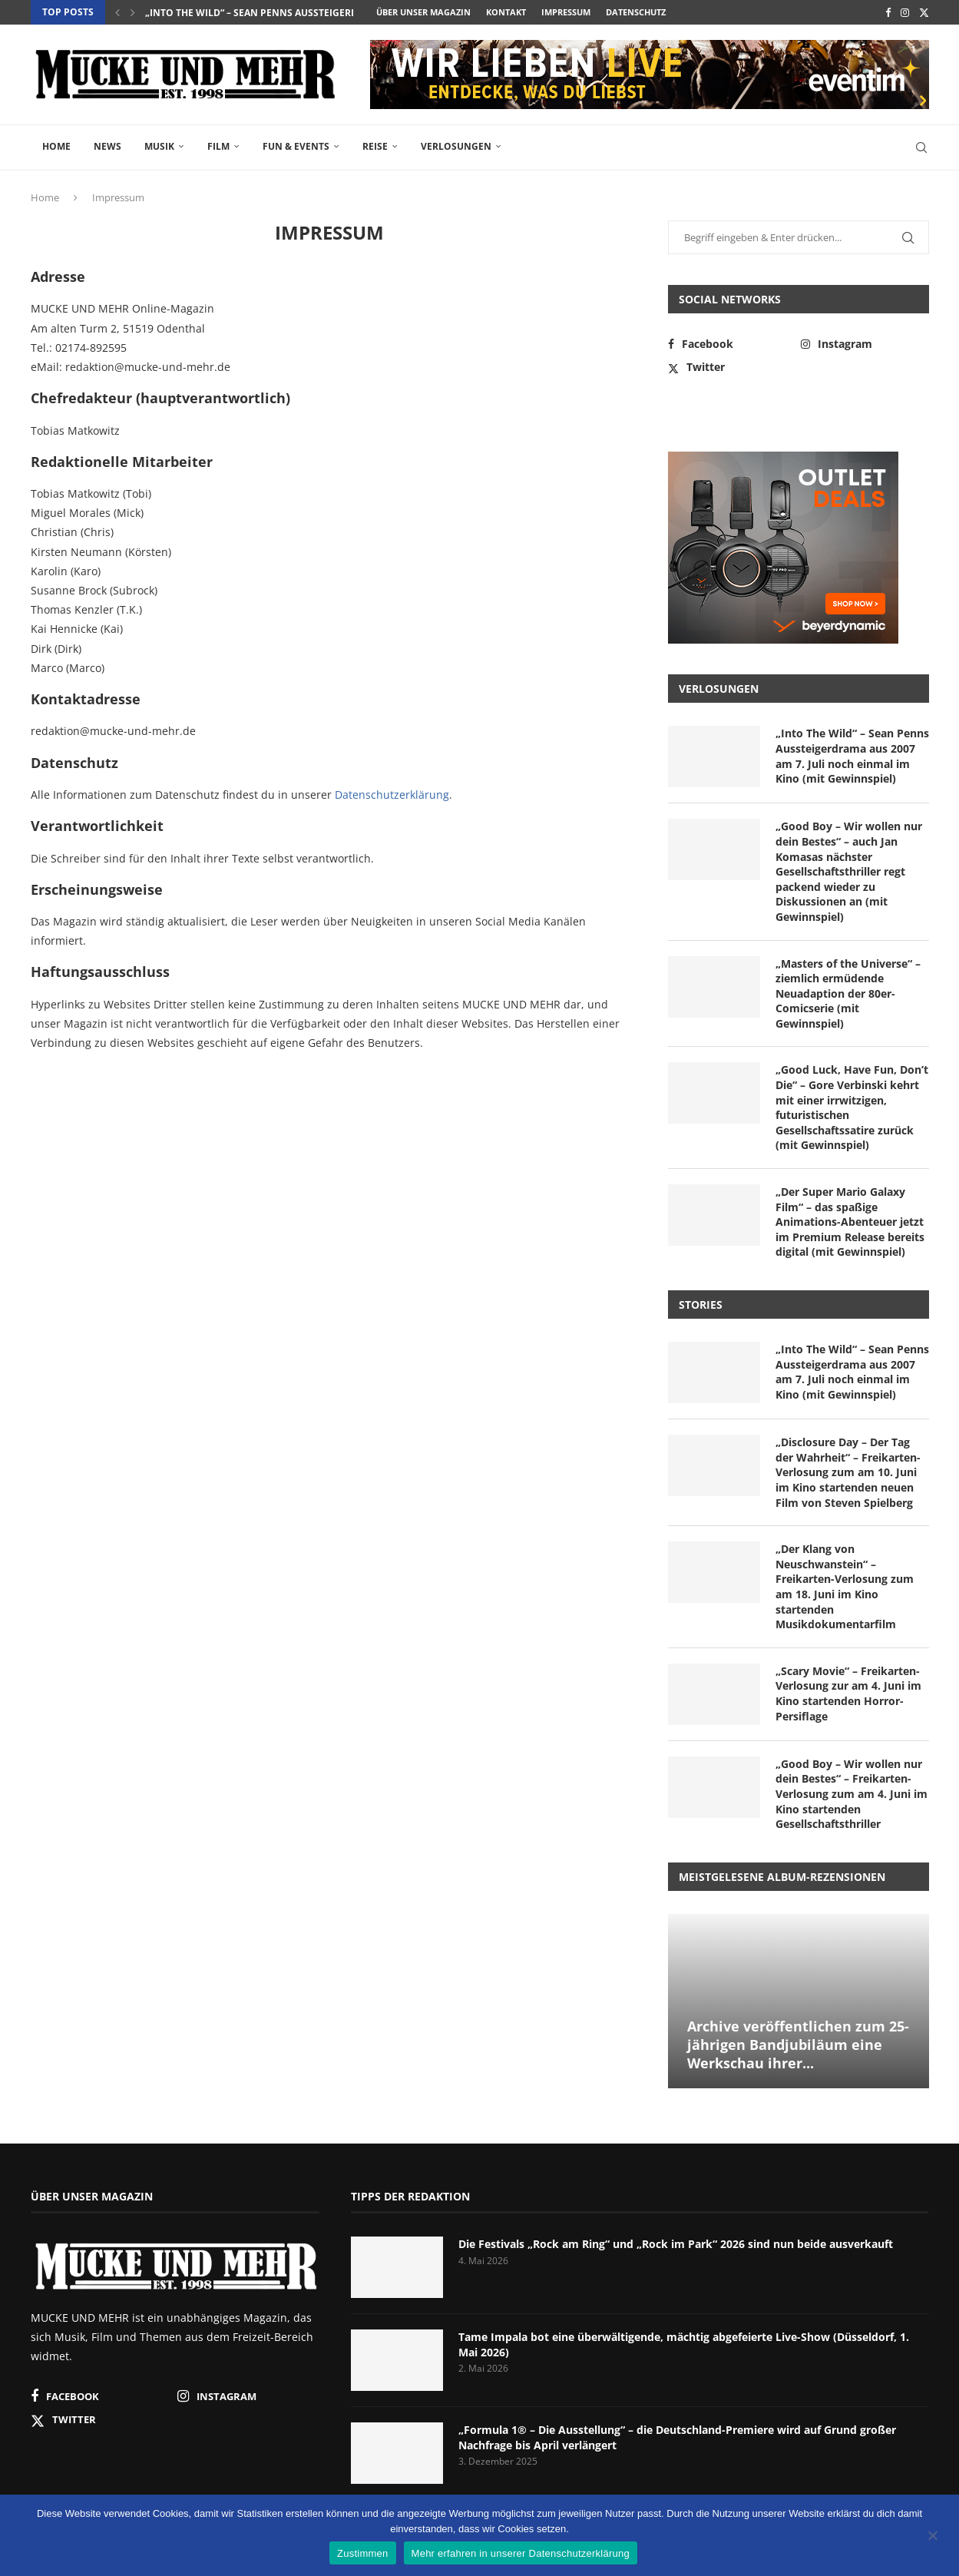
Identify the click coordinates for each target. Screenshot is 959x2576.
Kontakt (506, 12)
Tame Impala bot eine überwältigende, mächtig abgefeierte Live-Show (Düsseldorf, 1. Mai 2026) (683, 2344)
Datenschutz (636, 12)
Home (56, 146)
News (107, 146)
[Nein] (932, 2537)
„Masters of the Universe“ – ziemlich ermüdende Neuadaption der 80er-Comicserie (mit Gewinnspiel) (848, 993)
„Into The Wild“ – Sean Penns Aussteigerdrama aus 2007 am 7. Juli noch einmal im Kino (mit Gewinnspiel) (852, 756)
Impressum (565, 12)
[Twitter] (924, 12)
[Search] (921, 147)
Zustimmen (363, 2553)
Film (218, 146)
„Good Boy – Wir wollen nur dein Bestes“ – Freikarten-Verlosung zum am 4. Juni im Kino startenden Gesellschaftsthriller (851, 1794)
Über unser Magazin (423, 12)
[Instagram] (905, 12)
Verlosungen (456, 146)
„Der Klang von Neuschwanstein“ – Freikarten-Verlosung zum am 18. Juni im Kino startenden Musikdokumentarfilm (844, 1586)
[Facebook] (888, 12)
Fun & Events (296, 146)
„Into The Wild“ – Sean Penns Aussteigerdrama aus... (278, 12)
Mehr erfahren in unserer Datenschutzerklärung (521, 2553)
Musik (159, 146)
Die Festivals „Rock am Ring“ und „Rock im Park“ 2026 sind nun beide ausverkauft (675, 2244)
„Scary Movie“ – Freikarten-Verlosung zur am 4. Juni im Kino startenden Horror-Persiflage (848, 1693)
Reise (375, 146)
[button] (117, 12)
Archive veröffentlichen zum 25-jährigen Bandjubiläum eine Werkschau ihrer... (798, 2045)
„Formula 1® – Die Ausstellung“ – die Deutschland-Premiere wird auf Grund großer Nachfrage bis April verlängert (677, 2437)
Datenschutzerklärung (392, 794)
